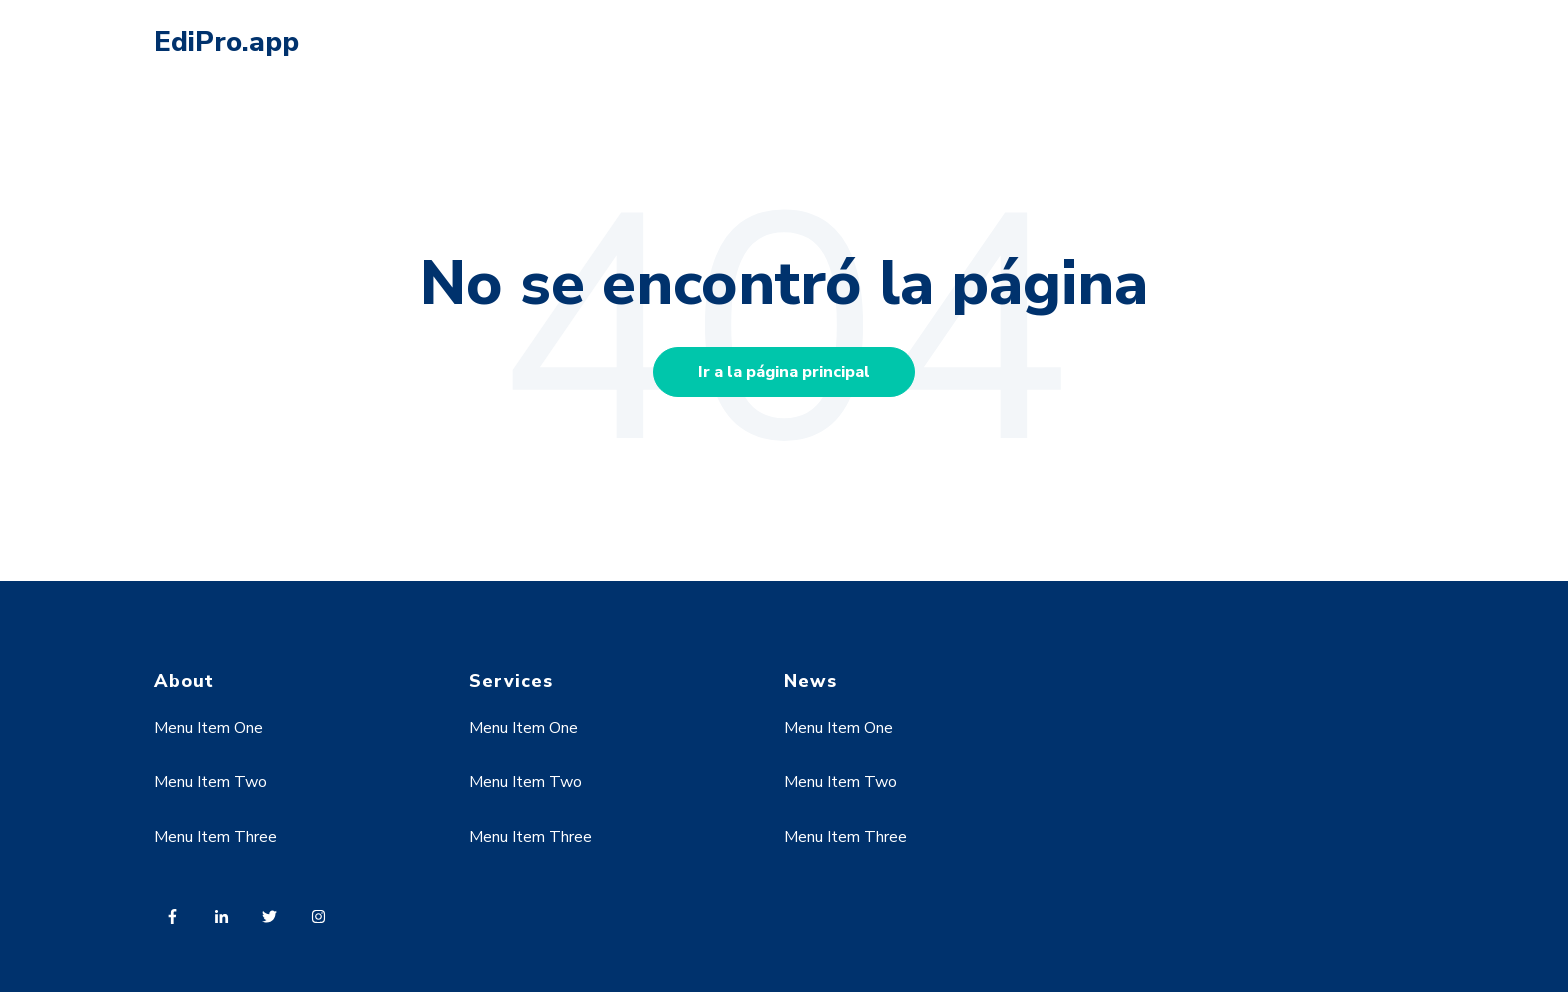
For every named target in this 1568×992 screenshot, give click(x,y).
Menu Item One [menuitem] (208, 728)
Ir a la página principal (784, 372)
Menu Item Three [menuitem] (215, 837)
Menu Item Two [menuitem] (210, 782)
